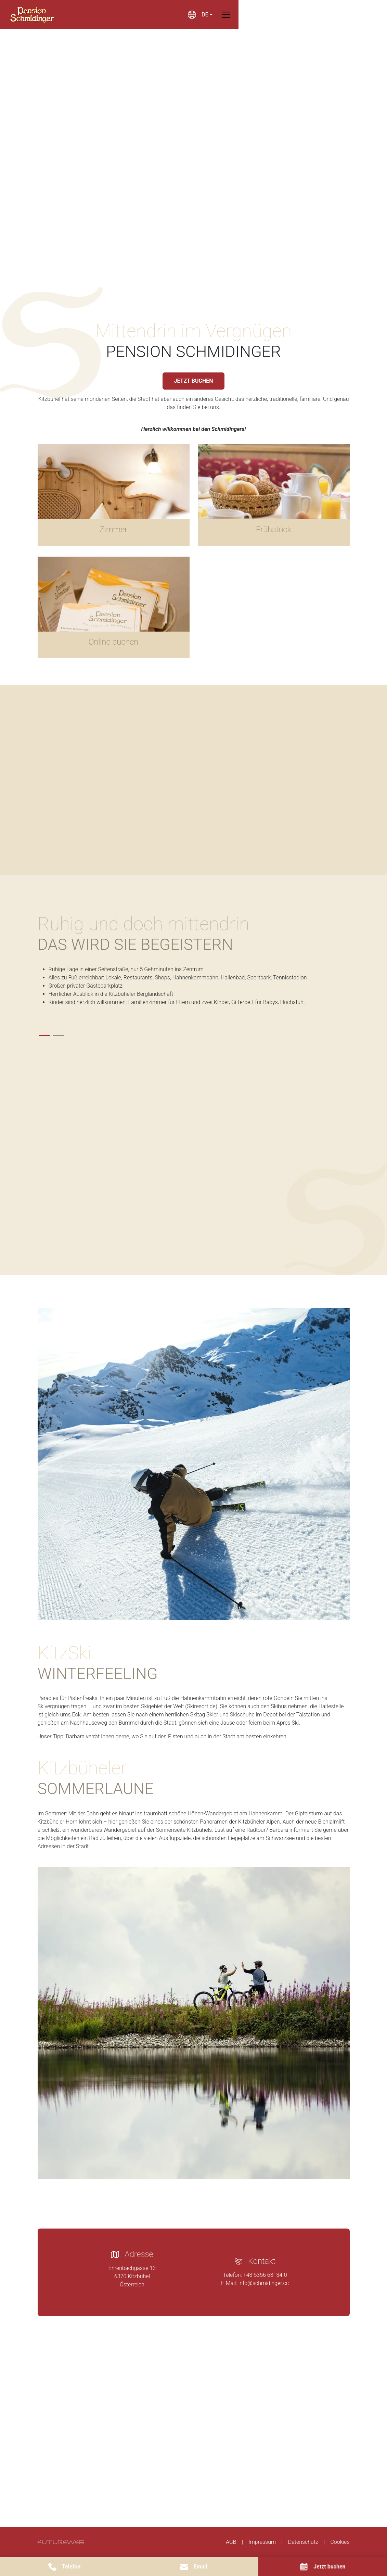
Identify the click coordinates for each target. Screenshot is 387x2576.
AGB (231, 2542)
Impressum (262, 2542)
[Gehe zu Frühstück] (274, 495)
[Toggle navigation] (345, 14)
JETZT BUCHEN (193, 381)
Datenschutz (303, 2542)
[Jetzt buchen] (322, 2566)
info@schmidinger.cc (263, 2283)
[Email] (193, 2566)
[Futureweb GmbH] (61, 2542)
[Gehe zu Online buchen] (114, 607)
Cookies (339, 2542)
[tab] (44, 1035)
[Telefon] (64, 2566)
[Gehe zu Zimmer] (114, 495)
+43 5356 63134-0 (265, 2275)
